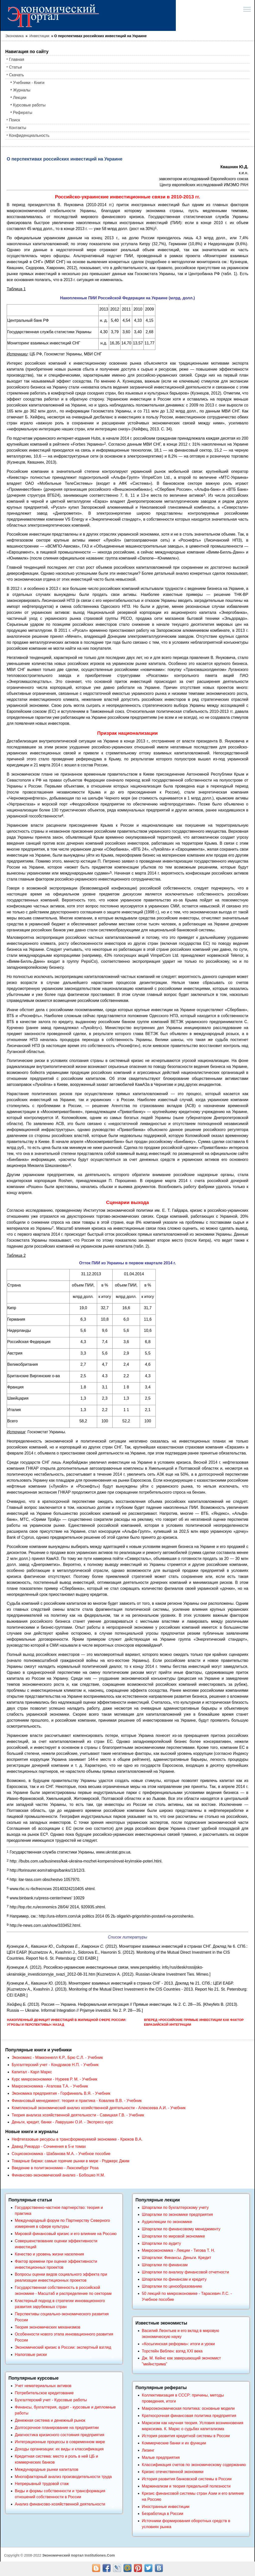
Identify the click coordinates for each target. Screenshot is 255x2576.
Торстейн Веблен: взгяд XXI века (172, 2351)
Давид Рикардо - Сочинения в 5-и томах (49, 2146)
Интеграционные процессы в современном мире (60, 2442)
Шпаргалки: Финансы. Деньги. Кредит (176, 2257)
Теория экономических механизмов (47, 2327)
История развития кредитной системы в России (186, 2436)
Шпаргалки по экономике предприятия (177, 2214)
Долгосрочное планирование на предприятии (57, 2427)
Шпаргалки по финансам (165, 2265)
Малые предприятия (161, 2457)
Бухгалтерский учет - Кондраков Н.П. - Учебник (55, 2065)
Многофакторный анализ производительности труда (63, 2477)
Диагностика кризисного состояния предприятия (59, 2435)
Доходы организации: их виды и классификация (59, 2449)
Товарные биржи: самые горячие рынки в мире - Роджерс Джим (70, 2161)
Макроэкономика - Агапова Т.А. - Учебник (50, 2086)
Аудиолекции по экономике (167, 2222)
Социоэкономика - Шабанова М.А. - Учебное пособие (61, 2154)
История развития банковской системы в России (187, 2479)
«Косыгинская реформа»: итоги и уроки (178, 2344)
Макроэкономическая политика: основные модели (188, 2408)
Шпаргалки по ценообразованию (172, 2286)
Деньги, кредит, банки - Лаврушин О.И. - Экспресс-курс (62, 2122)
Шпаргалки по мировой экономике (173, 2236)
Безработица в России (162, 2513)
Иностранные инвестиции (166, 2506)
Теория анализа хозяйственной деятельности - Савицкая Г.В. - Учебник (78, 2115)
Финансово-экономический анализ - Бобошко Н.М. (58, 2175)
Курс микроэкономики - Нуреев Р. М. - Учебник (54, 2079)
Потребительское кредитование (44, 2393)
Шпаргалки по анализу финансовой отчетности (185, 2272)
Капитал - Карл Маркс (32, 2072)
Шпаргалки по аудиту (161, 2243)
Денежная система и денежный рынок (50, 2420)
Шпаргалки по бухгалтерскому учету (175, 2207)
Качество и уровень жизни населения (49, 2254)
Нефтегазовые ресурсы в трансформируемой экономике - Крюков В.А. (77, 2139)
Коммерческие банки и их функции (174, 2443)
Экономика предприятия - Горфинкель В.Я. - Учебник (61, 2093)
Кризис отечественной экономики (173, 2472)
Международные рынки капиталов (46, 2469)
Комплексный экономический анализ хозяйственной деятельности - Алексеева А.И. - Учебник (99, 2108)
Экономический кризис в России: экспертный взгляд (63, 2347)
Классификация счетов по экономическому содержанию (194, 2465)
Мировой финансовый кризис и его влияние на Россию (66, 2234)
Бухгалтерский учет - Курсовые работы (51, 2400)
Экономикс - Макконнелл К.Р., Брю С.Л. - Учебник (57, 2057)
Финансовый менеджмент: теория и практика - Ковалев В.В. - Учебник (77, 2100)
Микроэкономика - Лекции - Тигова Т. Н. (178, 2250)
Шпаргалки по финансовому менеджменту (181, 2229)
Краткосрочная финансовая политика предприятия (189, 2416)
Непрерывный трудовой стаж (42, 2484)
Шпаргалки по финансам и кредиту (174, 2279)
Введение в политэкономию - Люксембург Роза (55, 2168)
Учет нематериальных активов (43, 2386)
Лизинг (148, 2450)
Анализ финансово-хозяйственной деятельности (60, 2504)
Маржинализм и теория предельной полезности (186, 2486)
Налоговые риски (31, 2354)
